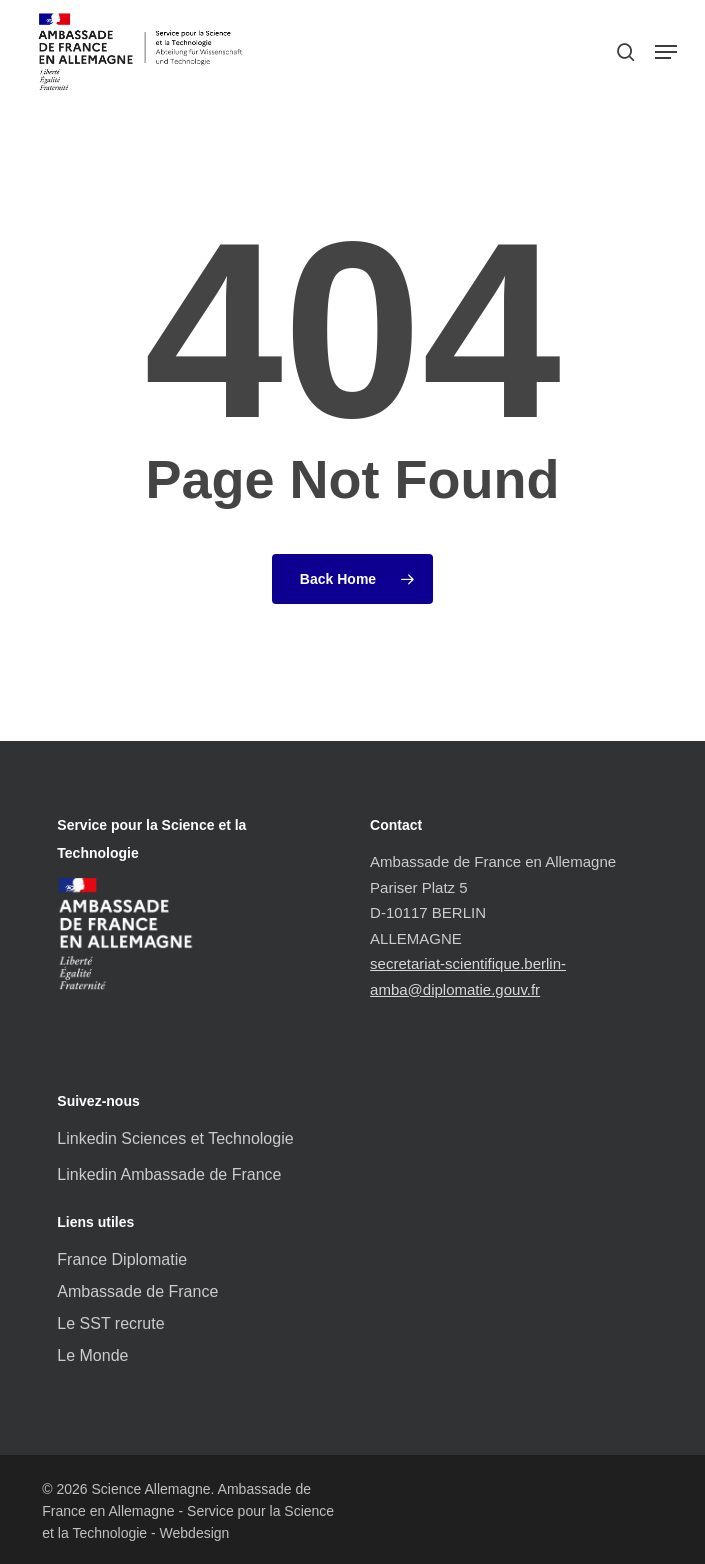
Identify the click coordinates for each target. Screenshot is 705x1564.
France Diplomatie (122, 1259)
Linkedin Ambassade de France (169, 1174)
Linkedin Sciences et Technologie (175, 1138)
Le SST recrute (110, 1323)
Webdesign (195, 1533)
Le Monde (92, 1355)
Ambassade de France (137, 1291)
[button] (666, 52)
